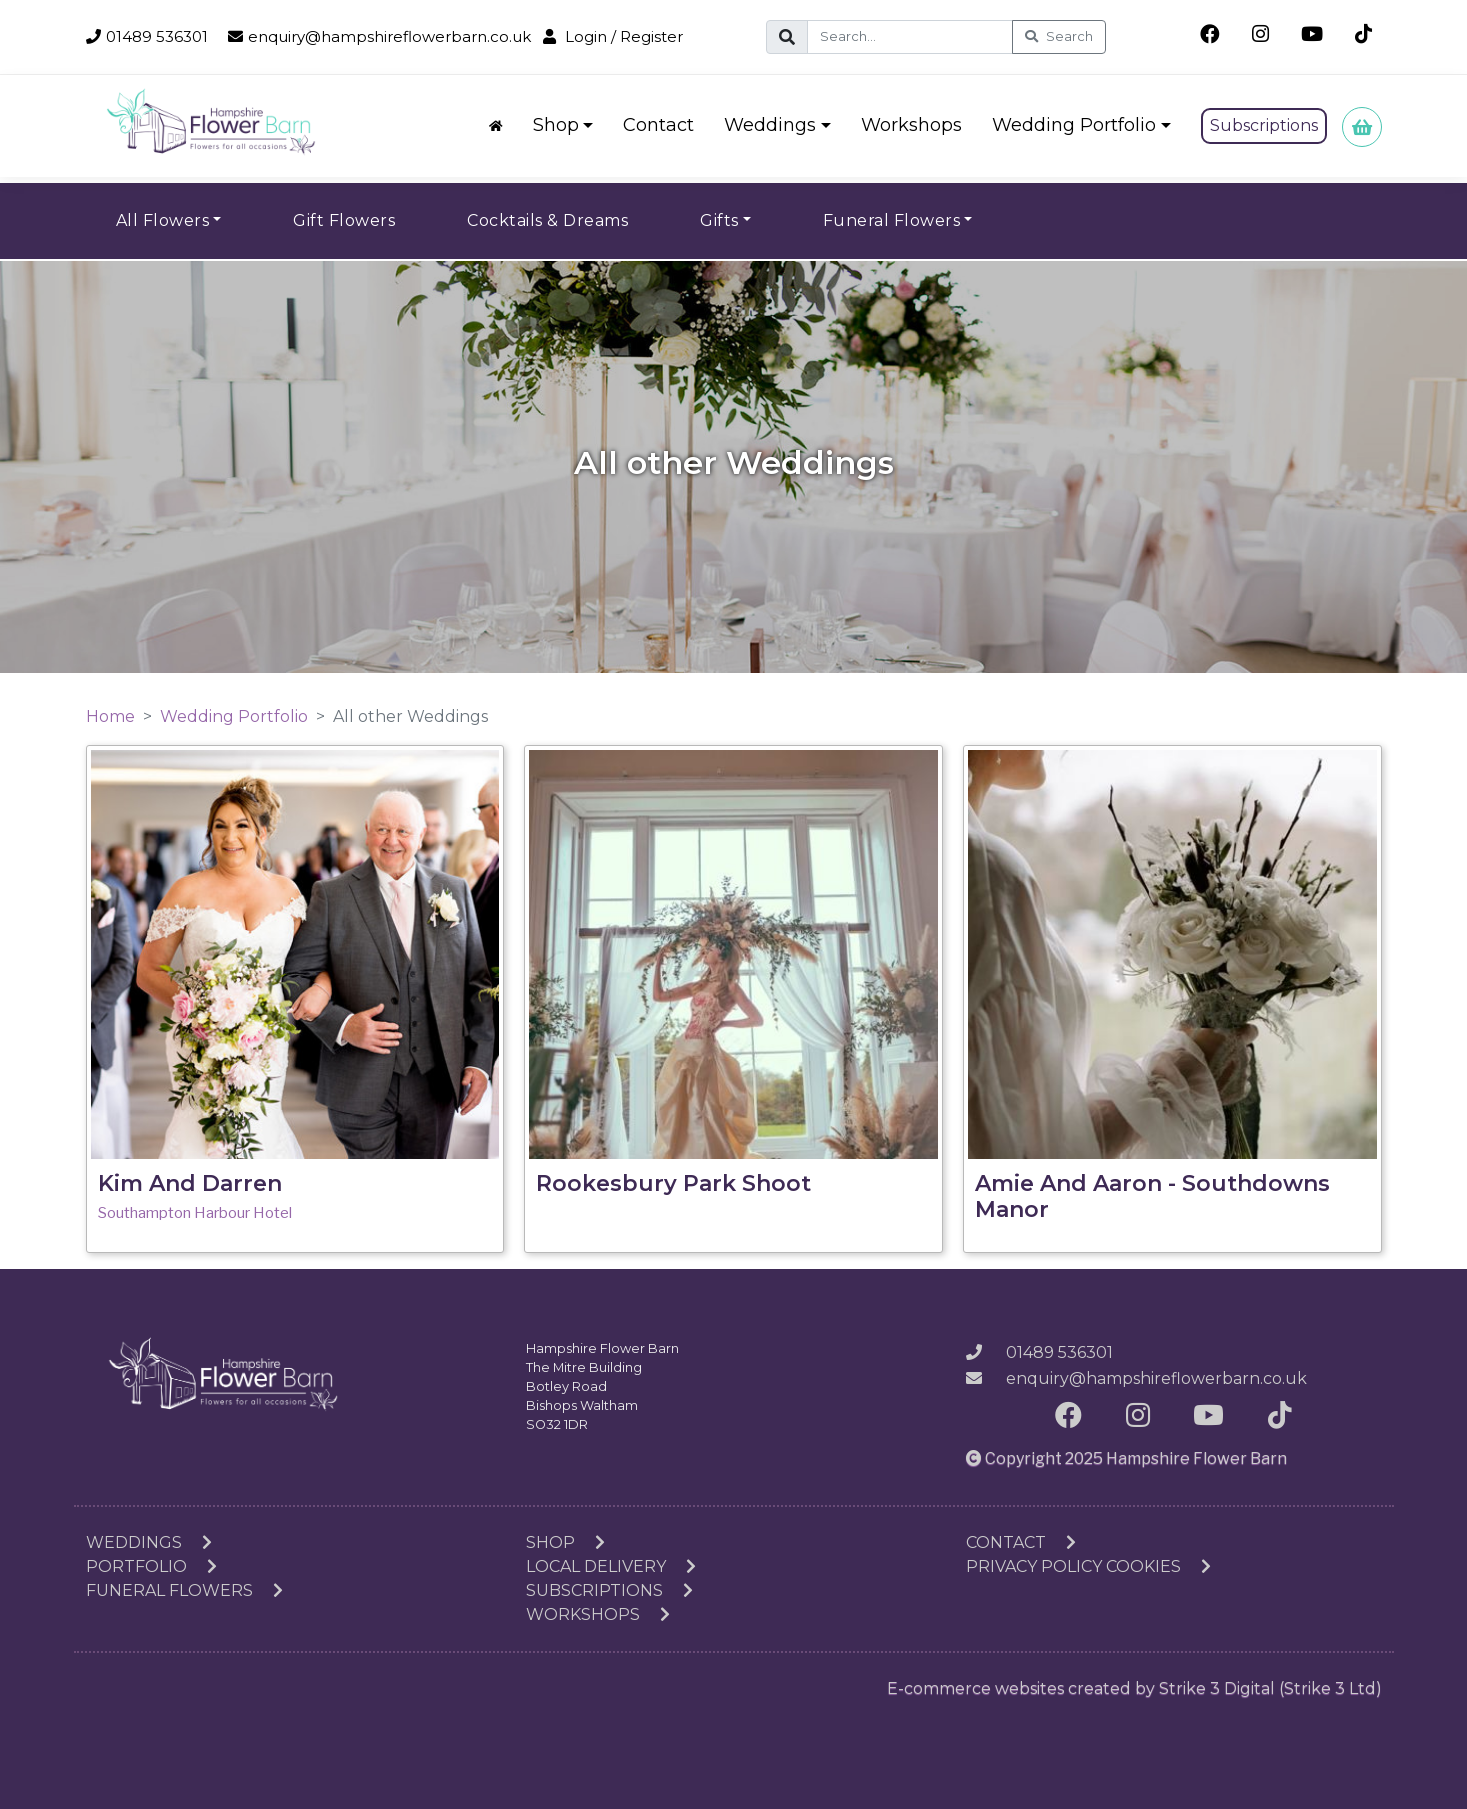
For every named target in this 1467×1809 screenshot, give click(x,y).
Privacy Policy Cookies (1088, 1566)
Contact (658, 125)
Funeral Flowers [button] (892, 220)
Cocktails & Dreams (547, 220)
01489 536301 (147, 36)
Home (110, 716)
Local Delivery (611, 1566)
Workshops (911, 125)
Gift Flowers (344, 220)
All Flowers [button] (163, 220)
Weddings (149, 1542)
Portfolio (151, 1566)
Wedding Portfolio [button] (1074, 125)
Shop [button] (556, 125)
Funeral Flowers (184, 1590)
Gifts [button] (719, 220)
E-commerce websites (975, 1688)
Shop (565, 1542)
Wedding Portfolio (234, 716)
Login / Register (613, 36)
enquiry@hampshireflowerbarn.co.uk (379, 36)
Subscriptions (1264, 125)
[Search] (910, 37)
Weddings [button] (770, 125)
